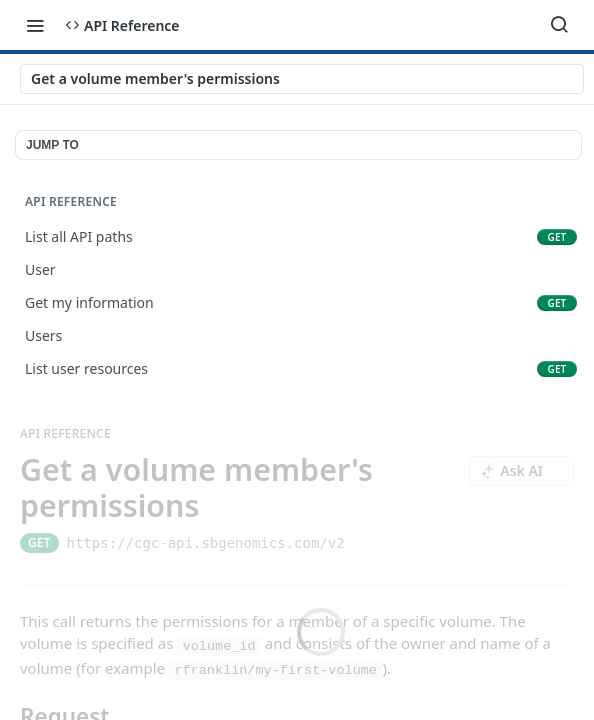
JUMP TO (52, 145)
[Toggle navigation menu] (35, 25)
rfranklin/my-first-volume (275, 670)
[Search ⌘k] (559, 25)
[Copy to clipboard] (362, 543)
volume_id (219, 645)
